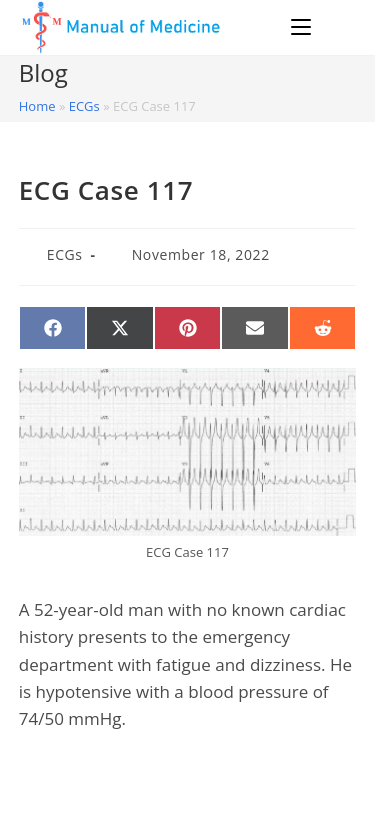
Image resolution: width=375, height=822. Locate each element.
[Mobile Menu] (304, 27)
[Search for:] (336, 27)
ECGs (84, 106)
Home (37, 106)
